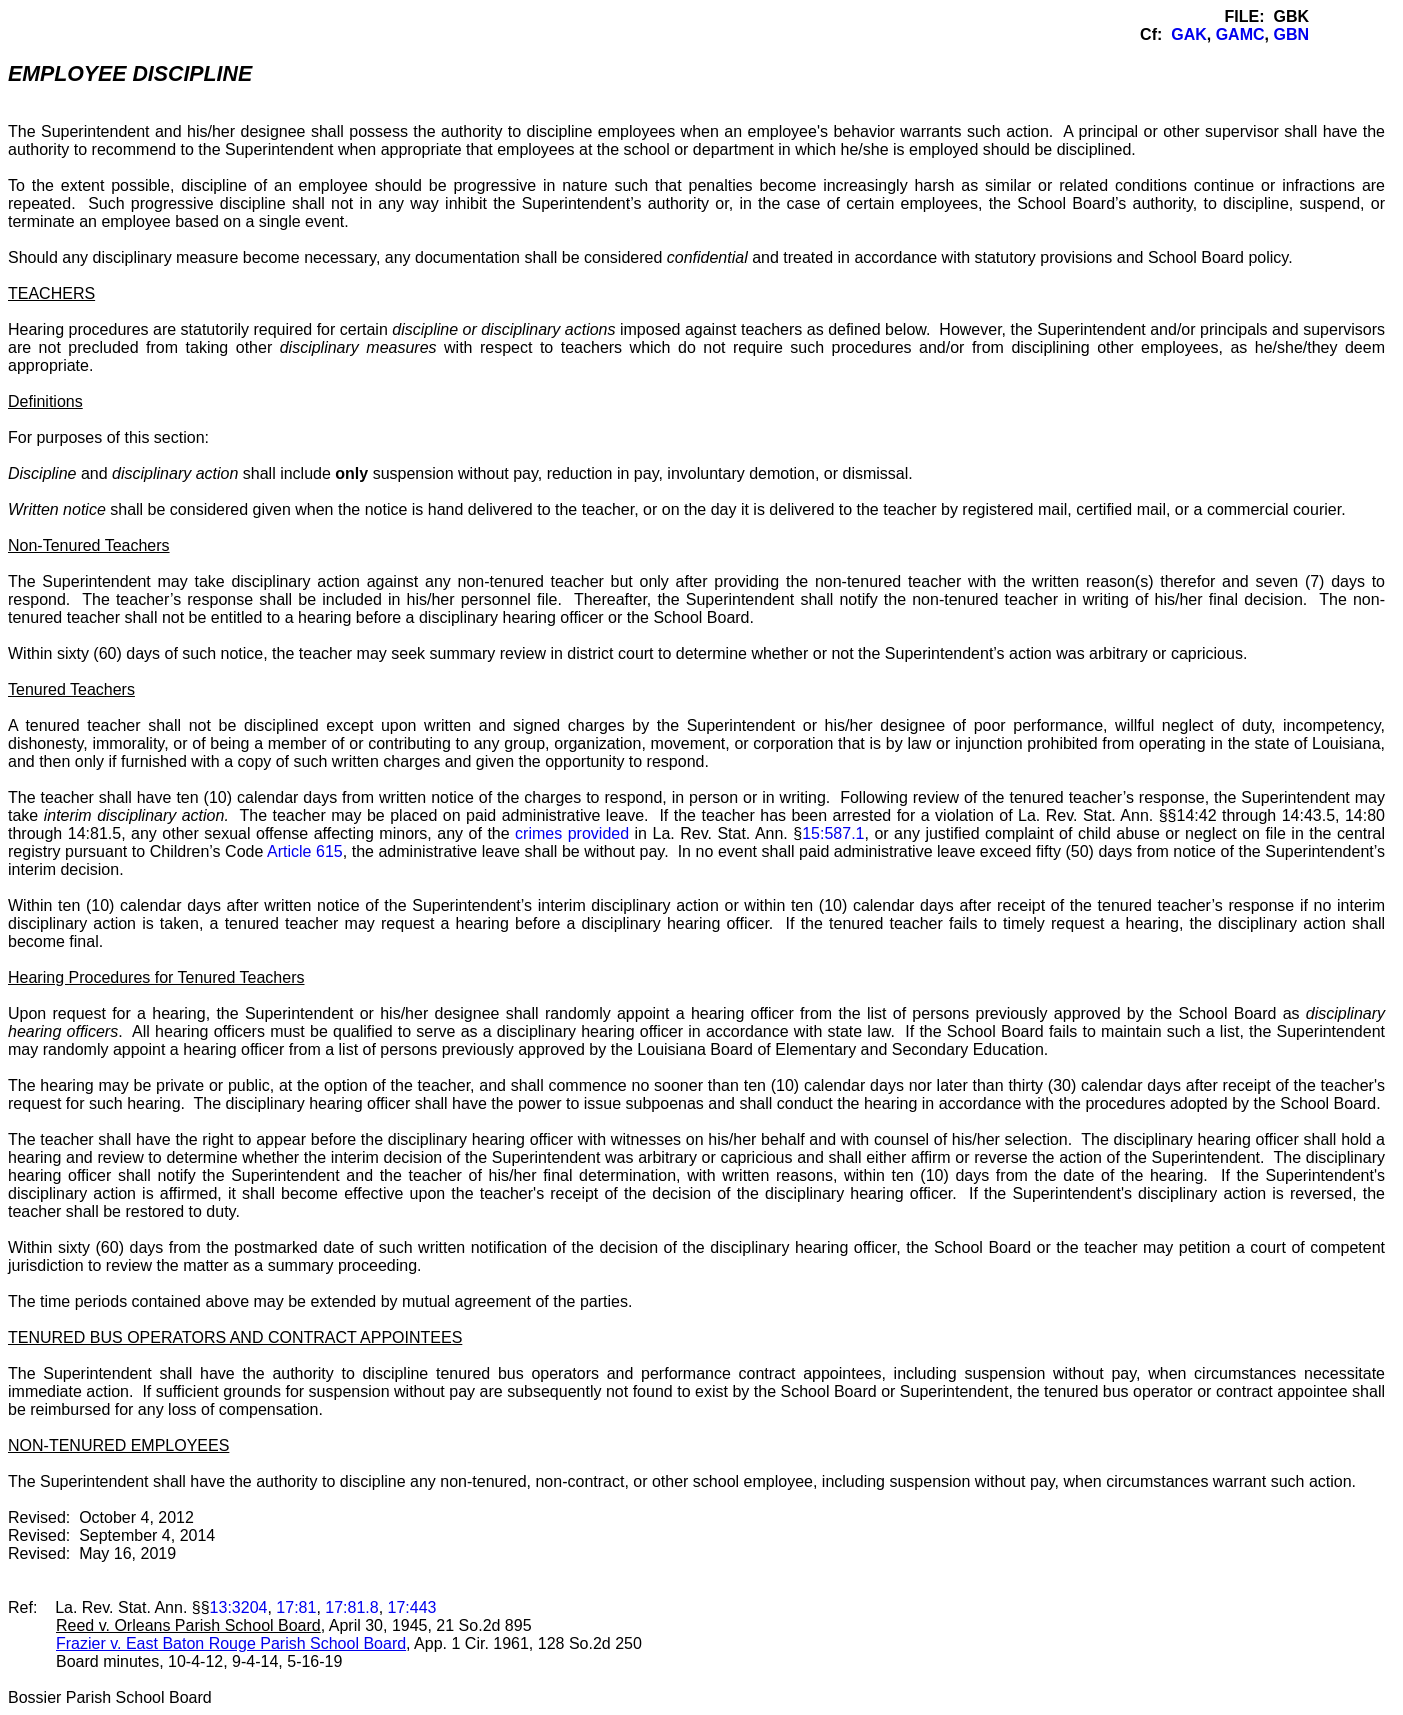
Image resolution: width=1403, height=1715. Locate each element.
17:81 (296, 1607)
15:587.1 (833, 833)
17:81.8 (351, 1607)
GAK (1189, 34)
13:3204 (239, 1607)
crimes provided (572, 833)
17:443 (412, 1607)
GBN (1291, 34)
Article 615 (305, 851)
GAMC (1240, 34)
